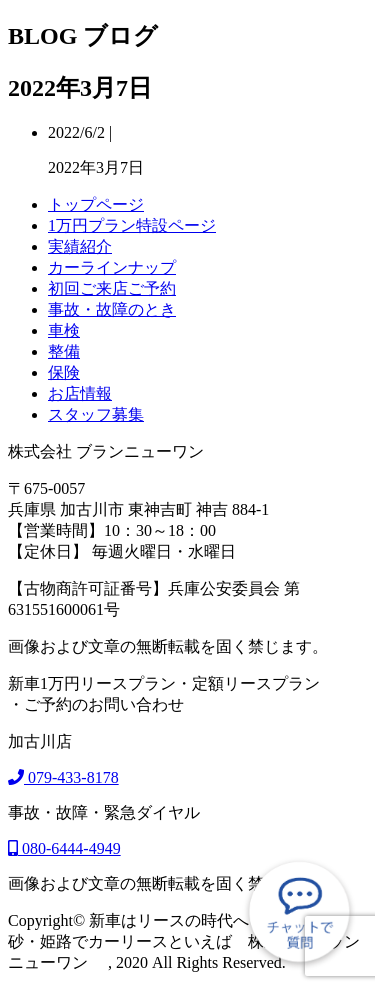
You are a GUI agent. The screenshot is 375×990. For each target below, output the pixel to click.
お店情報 (80, 393)
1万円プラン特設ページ (132, 225)
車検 (64, 330)
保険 (64, 372)
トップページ (96, 204)
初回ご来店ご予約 (112, 288)
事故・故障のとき (112, 309)
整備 (64, 351)
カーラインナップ (112, 267)
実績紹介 (80, 246)
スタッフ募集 (96, 414)
